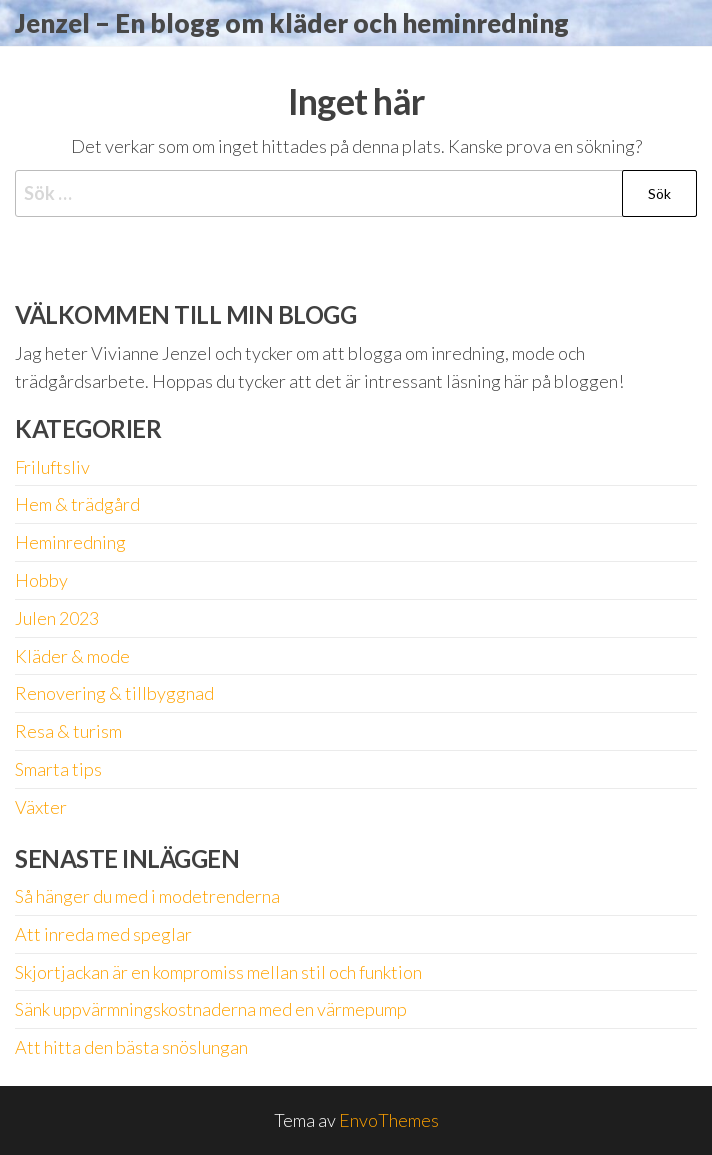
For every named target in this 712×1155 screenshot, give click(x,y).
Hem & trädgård (77, 504)
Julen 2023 (57, 618)
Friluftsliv (52, 467)
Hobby (41, 580)
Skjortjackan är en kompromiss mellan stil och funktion (218, 972)
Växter (41, 807)
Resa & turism (68, 731)
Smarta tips (58, 769)
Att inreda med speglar (103, 934)
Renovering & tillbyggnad (114, 693)
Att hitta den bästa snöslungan (131, 1047)
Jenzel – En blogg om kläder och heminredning (292, 23)
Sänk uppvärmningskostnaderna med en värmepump (211, 1009)
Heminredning (70, 542)
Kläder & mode (72, 656)
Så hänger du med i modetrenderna (147, 896)
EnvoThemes (389, 1120)
